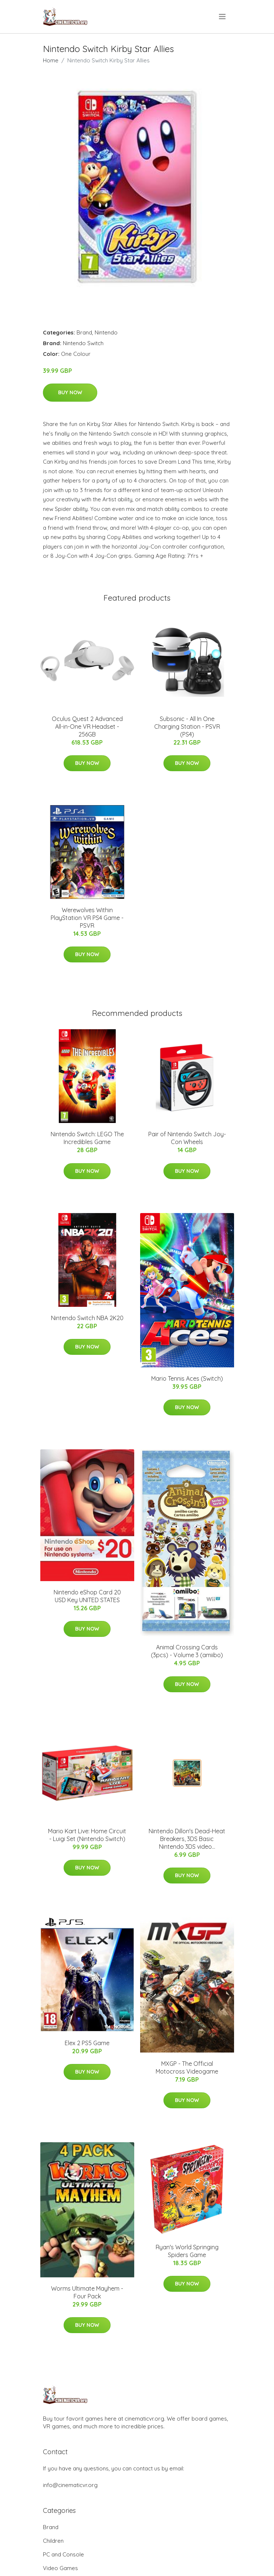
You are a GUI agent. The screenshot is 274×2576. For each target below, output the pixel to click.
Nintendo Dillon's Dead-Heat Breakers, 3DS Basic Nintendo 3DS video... (187, 1838)
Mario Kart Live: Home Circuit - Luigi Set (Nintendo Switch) (87, 1834)
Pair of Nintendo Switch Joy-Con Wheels (187, 1138)
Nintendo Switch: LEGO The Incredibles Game (87, 1138)
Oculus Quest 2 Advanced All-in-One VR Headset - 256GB (87, 726)
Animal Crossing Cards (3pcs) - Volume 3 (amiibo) (187, 1651)
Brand (84, 332)
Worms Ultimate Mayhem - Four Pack (87, 2292)
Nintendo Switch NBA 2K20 (87, 1318)
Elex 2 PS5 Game (87, 2043)
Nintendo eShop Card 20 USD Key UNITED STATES (87, 1596)
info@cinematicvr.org (70, 2485)
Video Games (60, 2568)
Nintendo (106, 332)
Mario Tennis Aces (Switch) (187, 1378)
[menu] (222, 16)
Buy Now (70, 392)
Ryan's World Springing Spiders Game (187, 2251)
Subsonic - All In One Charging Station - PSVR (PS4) (187, 726)
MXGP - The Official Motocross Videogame (187, 2067)
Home (50, 60)
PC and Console (63, 2554)
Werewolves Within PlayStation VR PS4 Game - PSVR (87, 917)
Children (53, 2540)
